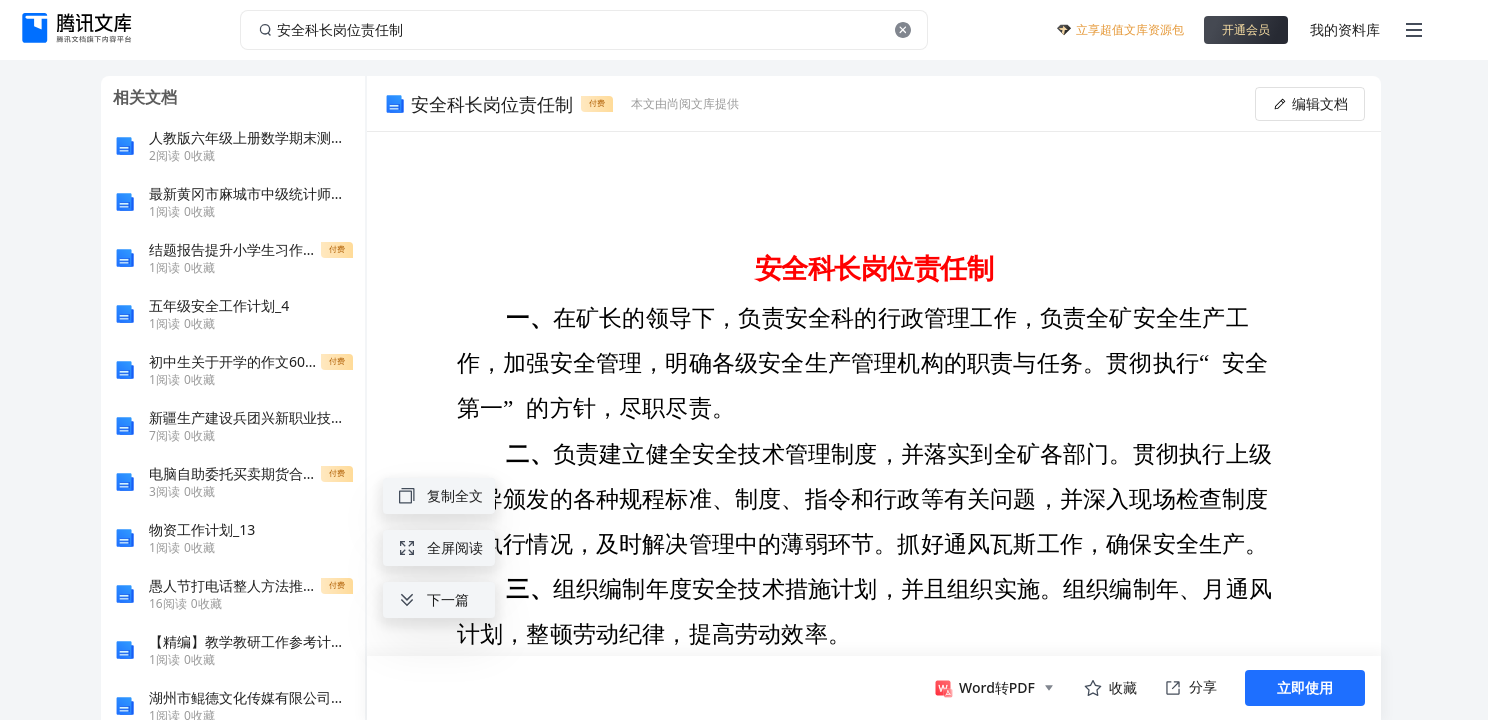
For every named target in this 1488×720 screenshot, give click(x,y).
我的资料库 (1345, 29)
